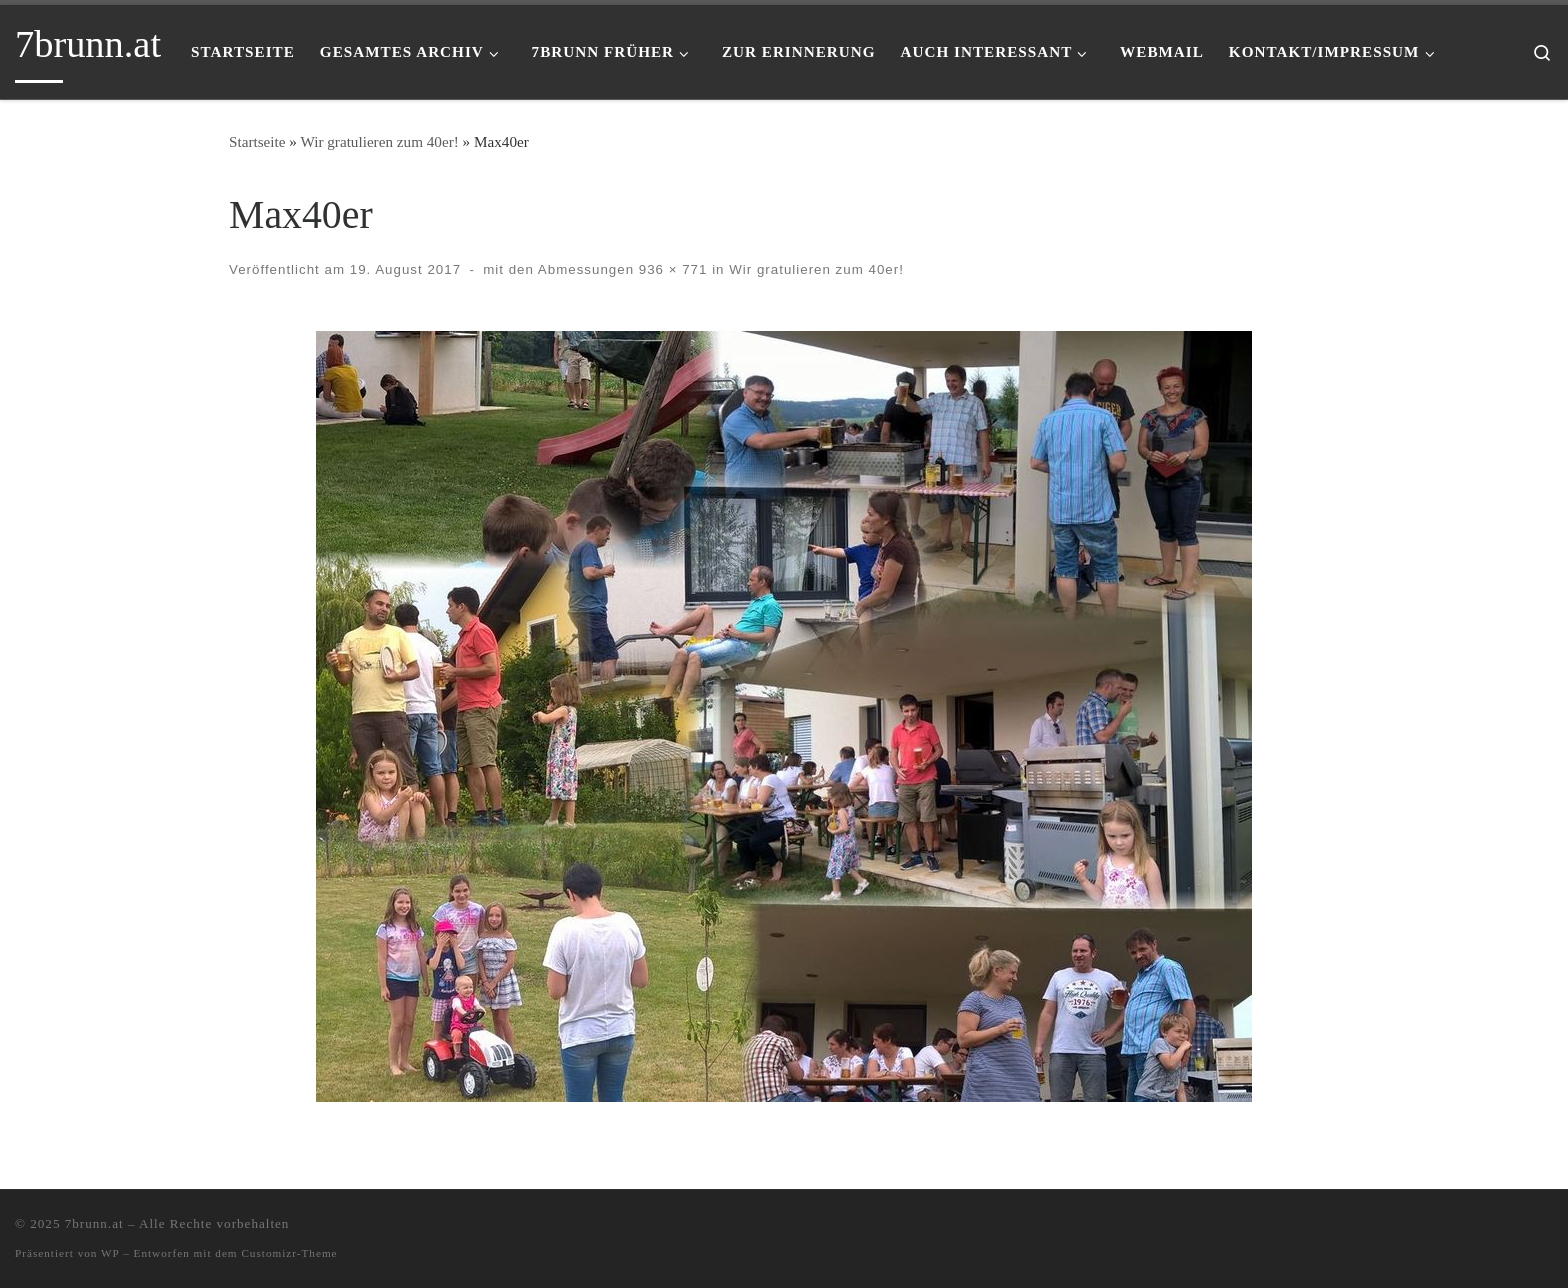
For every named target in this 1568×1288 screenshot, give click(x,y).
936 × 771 (670, 269)
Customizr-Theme (289, 1253)
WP (110, 1253)
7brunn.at (94, 1223)
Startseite (257, 141)
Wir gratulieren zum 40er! (379, 141)
